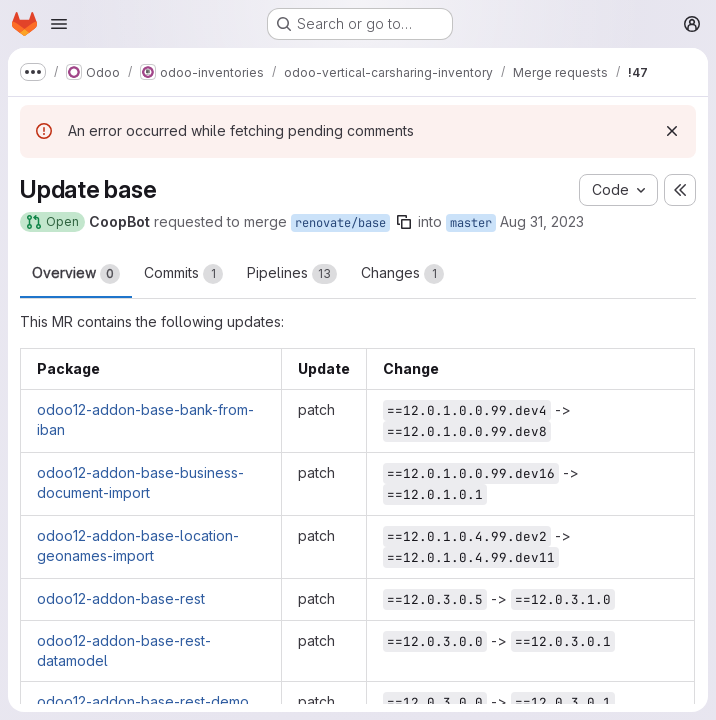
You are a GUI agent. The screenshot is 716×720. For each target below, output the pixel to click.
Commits (183, 274)
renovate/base (340, 223)
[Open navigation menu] (59, 24)
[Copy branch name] (404, 222)
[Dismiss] (672, 131)
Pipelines (292, 274)
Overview (76, 274)
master (471, 223)
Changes (402, 274)
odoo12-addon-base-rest (121, 598)
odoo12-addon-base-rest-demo (143, 701)
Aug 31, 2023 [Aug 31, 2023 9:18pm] (542, 221)
